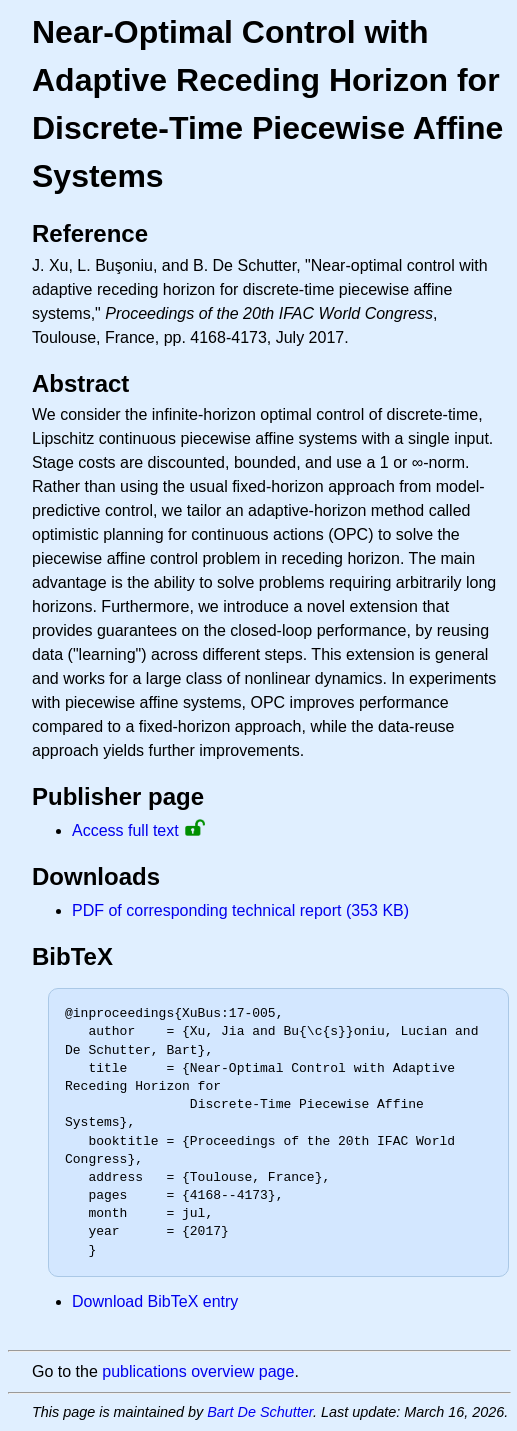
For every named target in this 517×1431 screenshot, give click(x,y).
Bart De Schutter (260, 1412)
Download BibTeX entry (155, 1301)
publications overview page (198, 1371)
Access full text (125, 830)
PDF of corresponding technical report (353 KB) (240, 910)
